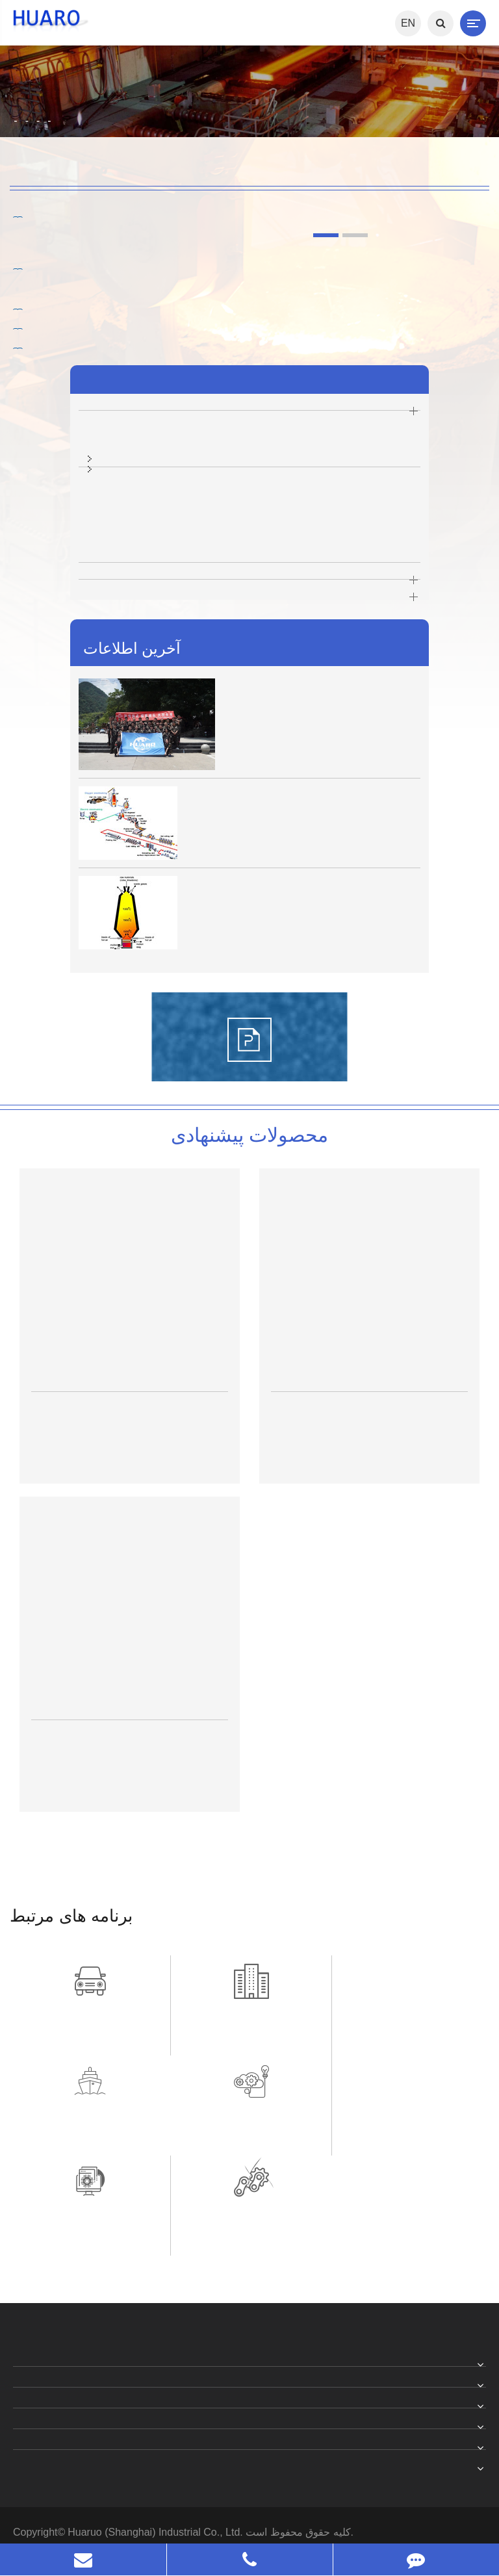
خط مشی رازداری (81, 2451)
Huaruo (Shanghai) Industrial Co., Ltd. (157, 2432)
